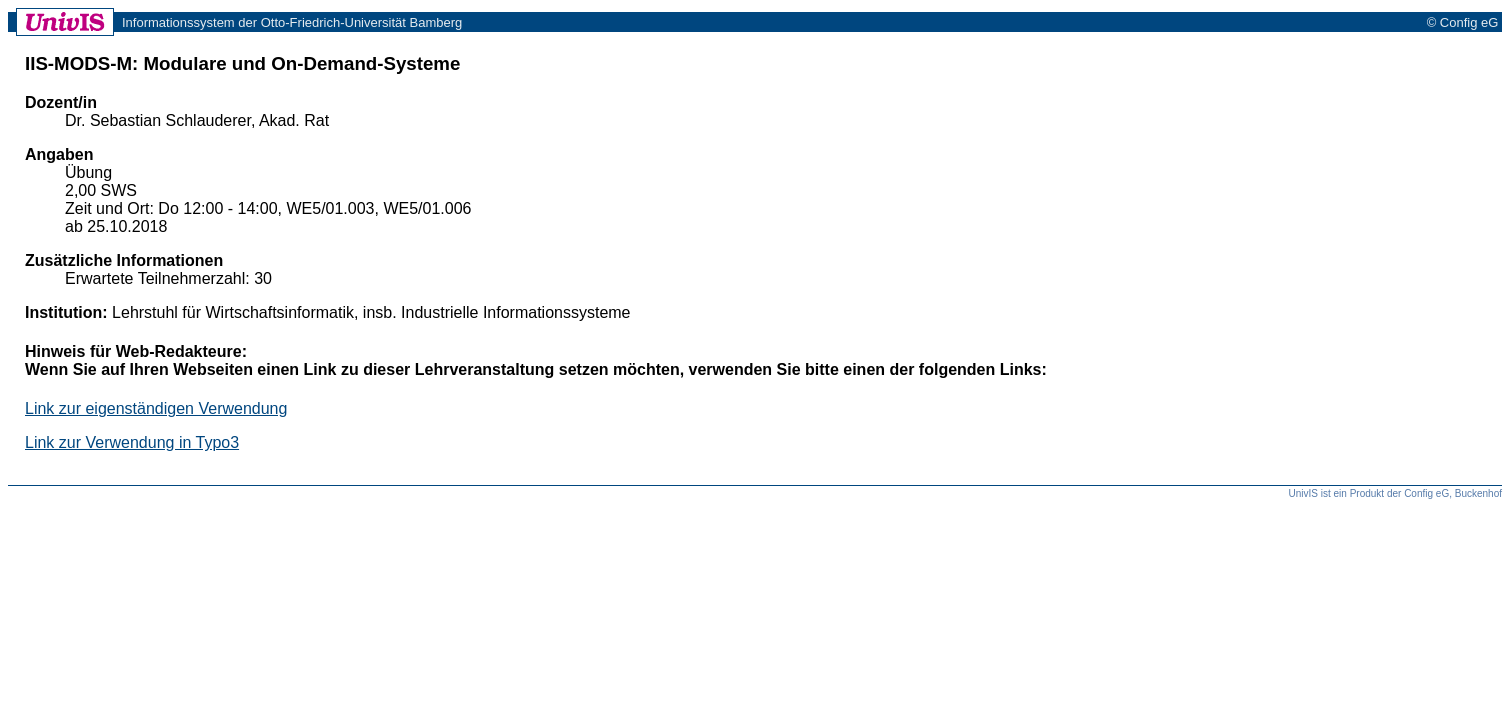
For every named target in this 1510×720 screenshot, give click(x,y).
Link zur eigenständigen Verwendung (156, 408)
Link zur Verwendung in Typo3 (132, 442)
